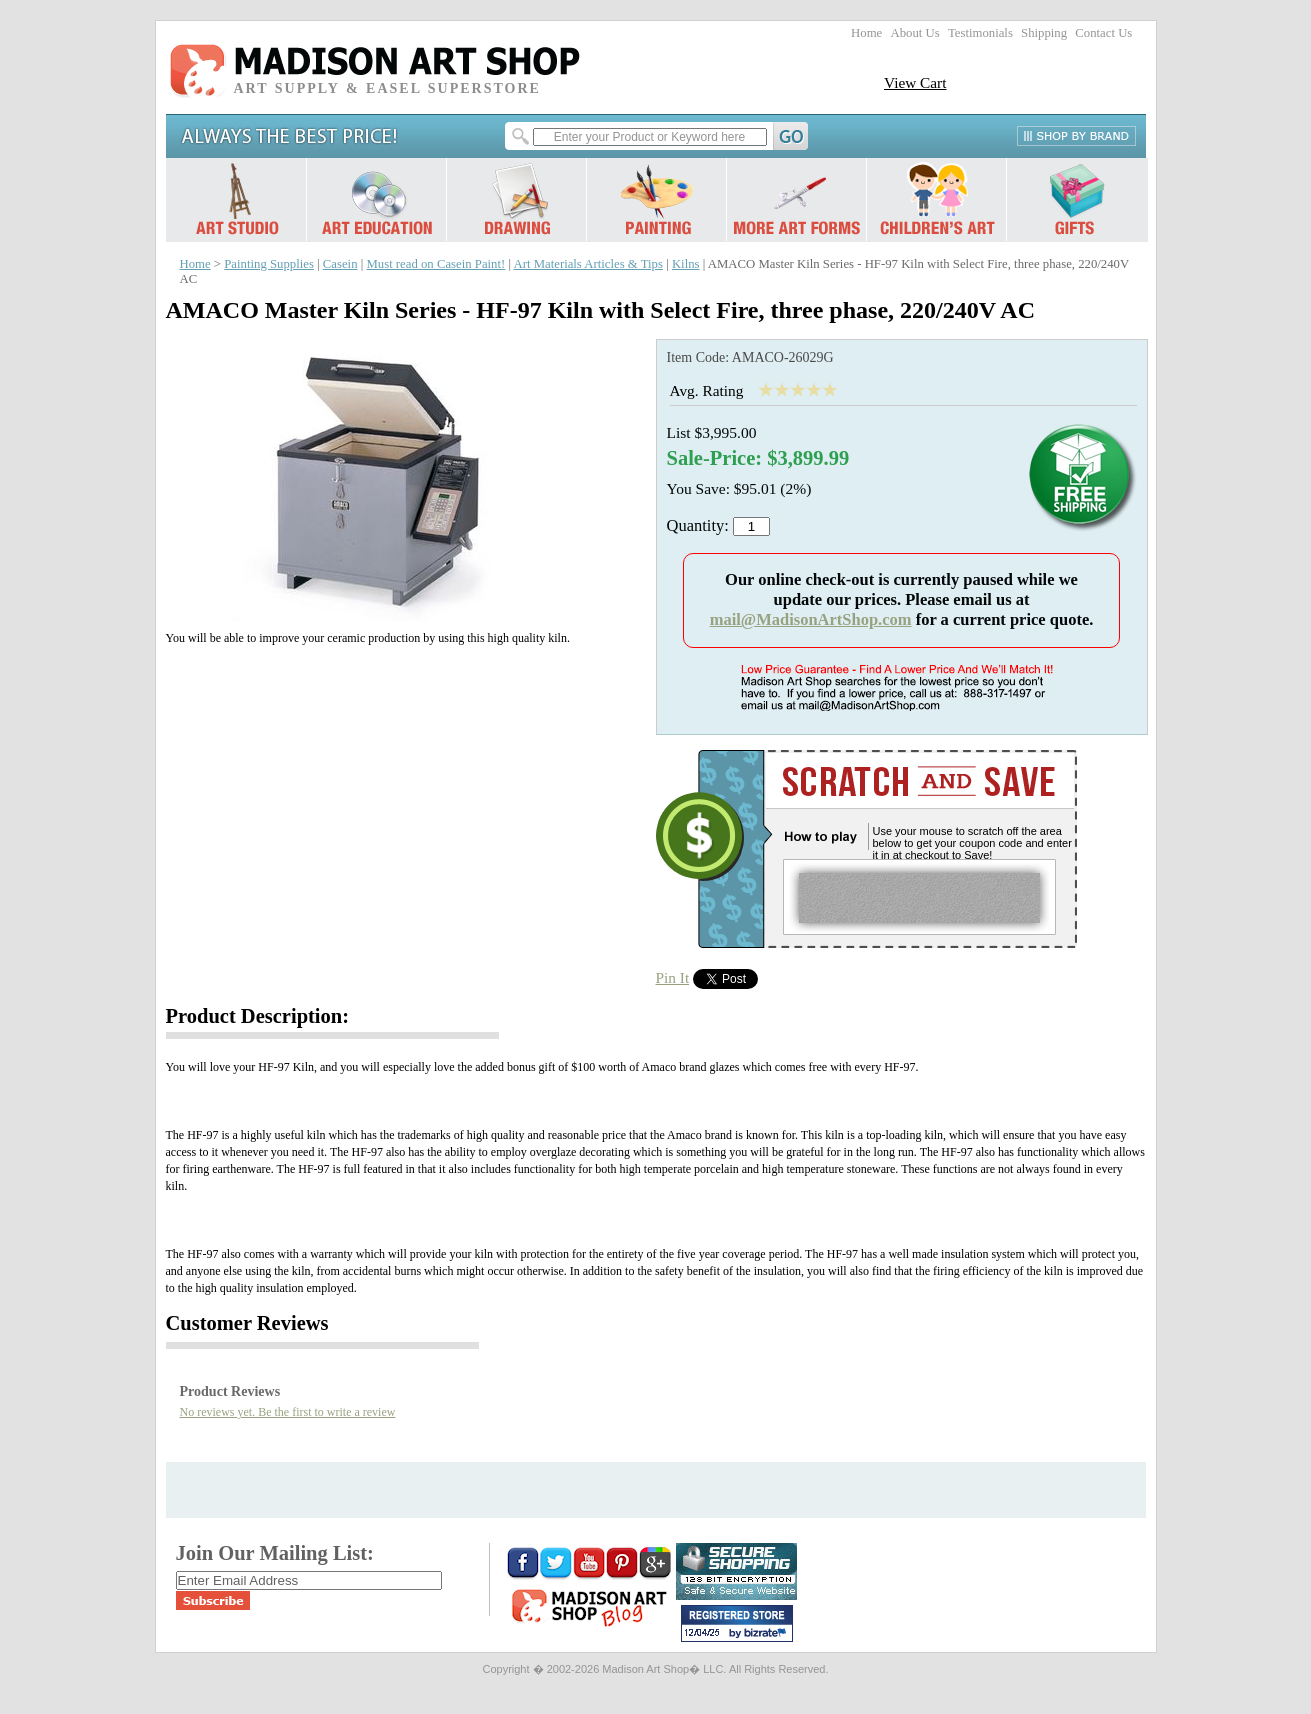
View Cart (915, 82)
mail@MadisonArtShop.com (811, 619)
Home (866, 33)
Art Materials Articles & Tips (588, 264)
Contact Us (1103, 33)
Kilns (686, 264)
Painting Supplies (269, 264)
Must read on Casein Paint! (435, 264)
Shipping (1044, 33)
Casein (340, 264)
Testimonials (980, 33)
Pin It (673, 977)
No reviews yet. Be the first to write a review (288, 1412)
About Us (914, 33)
